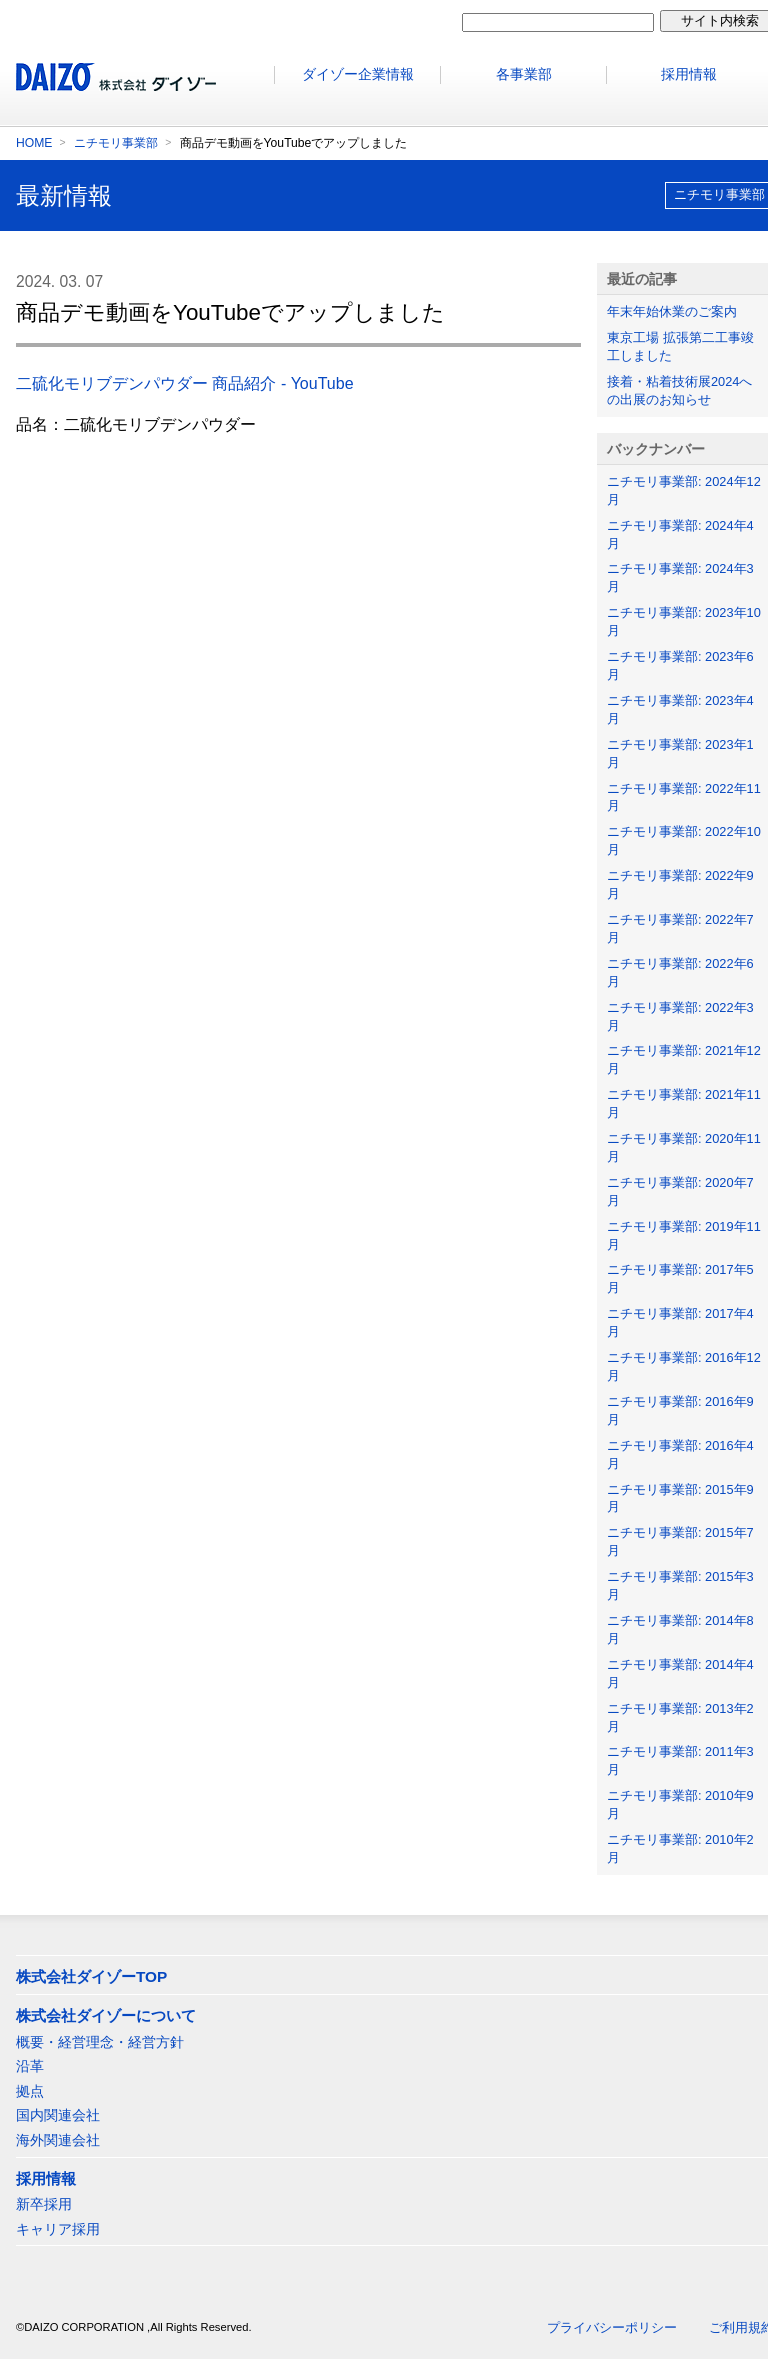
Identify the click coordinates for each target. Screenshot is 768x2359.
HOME (34, 143)
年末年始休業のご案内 (672, 311)
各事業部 (524, 74)
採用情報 (46, 2178)
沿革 (30, 2066)
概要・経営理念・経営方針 (100, 2042)
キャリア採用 (58, 2229)
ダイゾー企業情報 (358, 74)
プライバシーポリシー (612, 2327)
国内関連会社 (58, 2115)
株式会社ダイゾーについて (106, 2015)
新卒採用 (44, 2204)
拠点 (30, 2091)
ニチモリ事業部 (116, 143)
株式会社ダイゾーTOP (91, 1976)
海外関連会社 (58, 2140)
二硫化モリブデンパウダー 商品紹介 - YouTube (185, 383)
